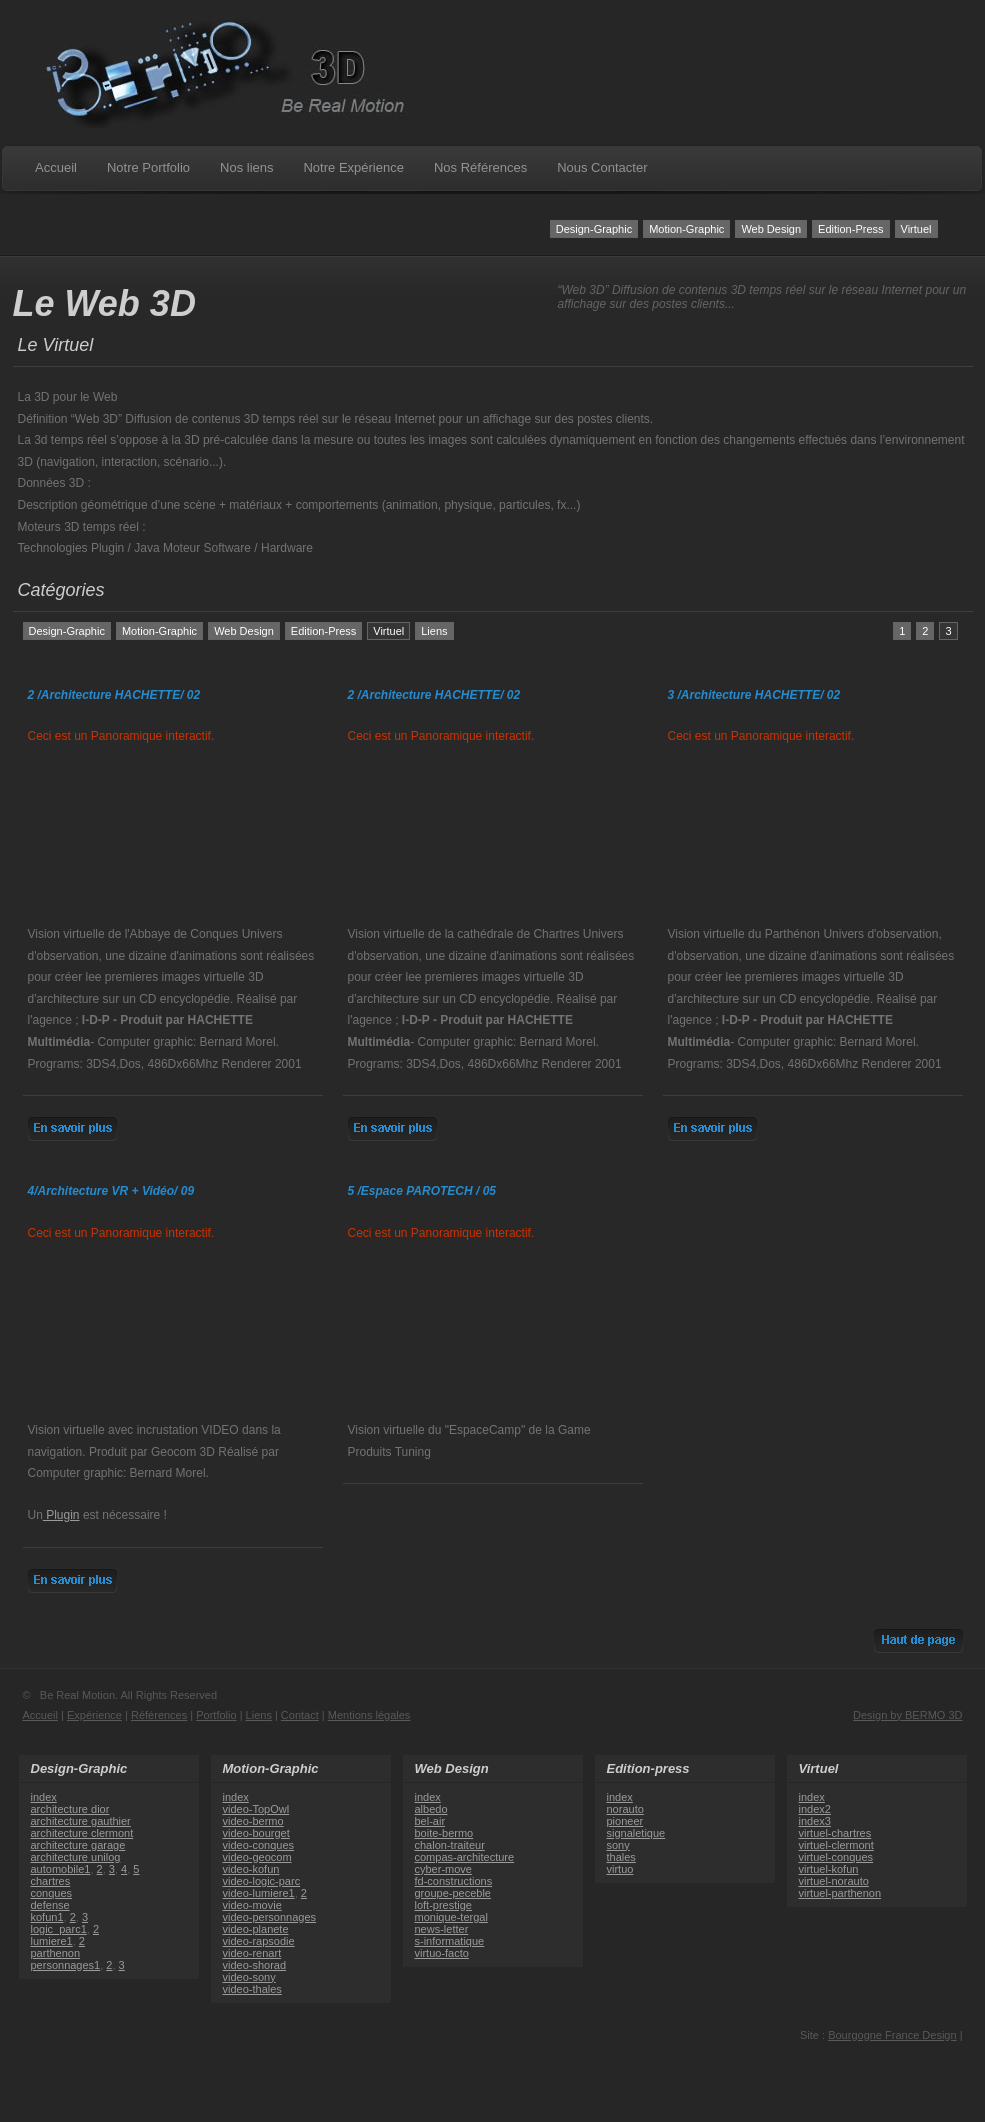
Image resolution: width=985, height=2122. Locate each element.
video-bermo (253, 1821)
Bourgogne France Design (892, 2035)
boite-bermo (444, 1833)
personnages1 (66, 1965)
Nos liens (246, 167)
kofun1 (47, 1917)
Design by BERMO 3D (907, 1715)
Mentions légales (369, 1715)
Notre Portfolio (148, 167)
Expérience (94, 1715)
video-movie (252, 1905)
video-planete (256, 1929)
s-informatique (450, 1941)
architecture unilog (76, 1857)
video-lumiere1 (259, 1893)
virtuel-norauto (834, 1881)
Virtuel (916, 229)
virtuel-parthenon (840, 1893)
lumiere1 (52, 1941)
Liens (434, 631)
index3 (815, 1821)
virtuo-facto (442, 1953)
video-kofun (251, 1869)
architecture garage (78, 1845)
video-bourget (256, 1833)
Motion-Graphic (686, 229)
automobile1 (61, 1869)
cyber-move (443, 1869)
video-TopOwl (256, 1809)
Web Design (771, 229)
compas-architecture (465, 1857)
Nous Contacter (602, 167)
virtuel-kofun (829, 1869)
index (44, 1797)
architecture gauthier (81, 1821)
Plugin (61, 1515)
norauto (625, 1809)
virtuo (620, 1869)
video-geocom (257, 1857)
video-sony (249, 1977)
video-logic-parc (262, 1881)
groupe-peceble (453, 1893)
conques (52, 1893)
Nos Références (480, 167)
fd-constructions (454, 1881)
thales (621, 1857)
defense (50, 1905)
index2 (815, 1809)
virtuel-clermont (836, 1845)
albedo (431, 1809)
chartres (51, 1881)
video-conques (259, 1845)
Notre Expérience (353, 167)
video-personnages (270, 1917)
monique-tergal (451, 1917)
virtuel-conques (836, 1857)
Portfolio (216, 1715)
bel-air (430, 1821)
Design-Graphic (594, 229)
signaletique (636, 1833)
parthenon (56, 1953)
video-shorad (255, 1965)
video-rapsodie (259, 1941)
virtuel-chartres (835, 1833)
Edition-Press (850, 229)
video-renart (252, 1953)
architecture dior (70, 1809)
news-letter (442, 1929)
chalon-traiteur (450, 1845)
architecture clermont (82, 1833)
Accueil (56, 167)
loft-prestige (443, 1905)
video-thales (252, 1989)
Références (159, 1715)
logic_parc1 (59, 1929)
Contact (300, 1715)
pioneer (625, 1821)
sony (618, 1845)
